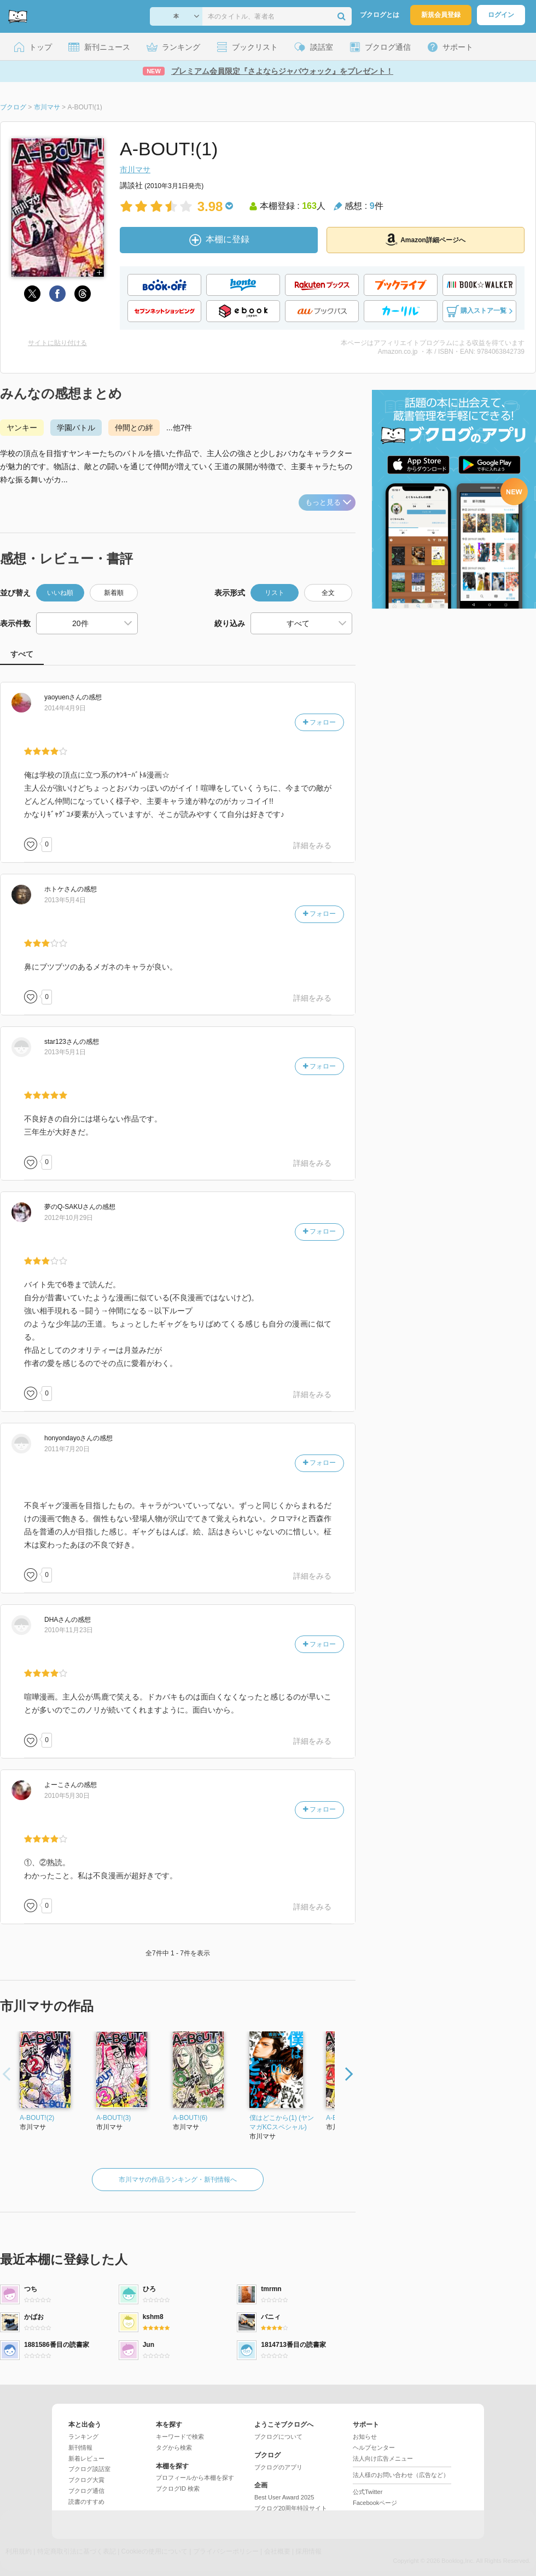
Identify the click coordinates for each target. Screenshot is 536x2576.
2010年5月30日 (67, 1796)
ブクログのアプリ (278, 2467)
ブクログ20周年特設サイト (290, 2508)
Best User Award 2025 (284, 2497)
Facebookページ (375, 2502)
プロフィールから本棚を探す (195, 2477)
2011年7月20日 (67, 1449)
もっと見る (328, 502)
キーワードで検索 (180, 2436)
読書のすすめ (86, 2501)
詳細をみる (312, 845)
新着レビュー (86, 2458)
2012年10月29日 (68, 1218)
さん (63, 697)
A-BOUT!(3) (113, 2118)
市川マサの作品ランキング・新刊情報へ (178, 2179)
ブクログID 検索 (178, 2488)
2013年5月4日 (65, 900)
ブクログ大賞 (86, 2479)
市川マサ (135, 169)
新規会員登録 (441, 15)
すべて (21, 654)
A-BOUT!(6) (190, 2118)
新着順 (114, 593)
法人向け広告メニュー (383, 2458)
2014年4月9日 (65, 708)
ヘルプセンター (374, 2447)
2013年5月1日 (65, 1052)
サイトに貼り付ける (57, 343)
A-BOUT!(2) (37, 2118)
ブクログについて (278, 2436)
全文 (328, 593)
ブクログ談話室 (89, 2469)
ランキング (83, 2436)
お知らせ (365, 2436)
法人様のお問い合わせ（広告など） (401, 2475)
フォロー (319, 722)
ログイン (501, 15)
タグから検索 (174, 2447)
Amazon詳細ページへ (425, 239)
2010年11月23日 (68, 1630)
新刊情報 (80, 2447)
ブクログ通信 (86, 2490)
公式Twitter (367, 2492)
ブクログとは (379, 15)
